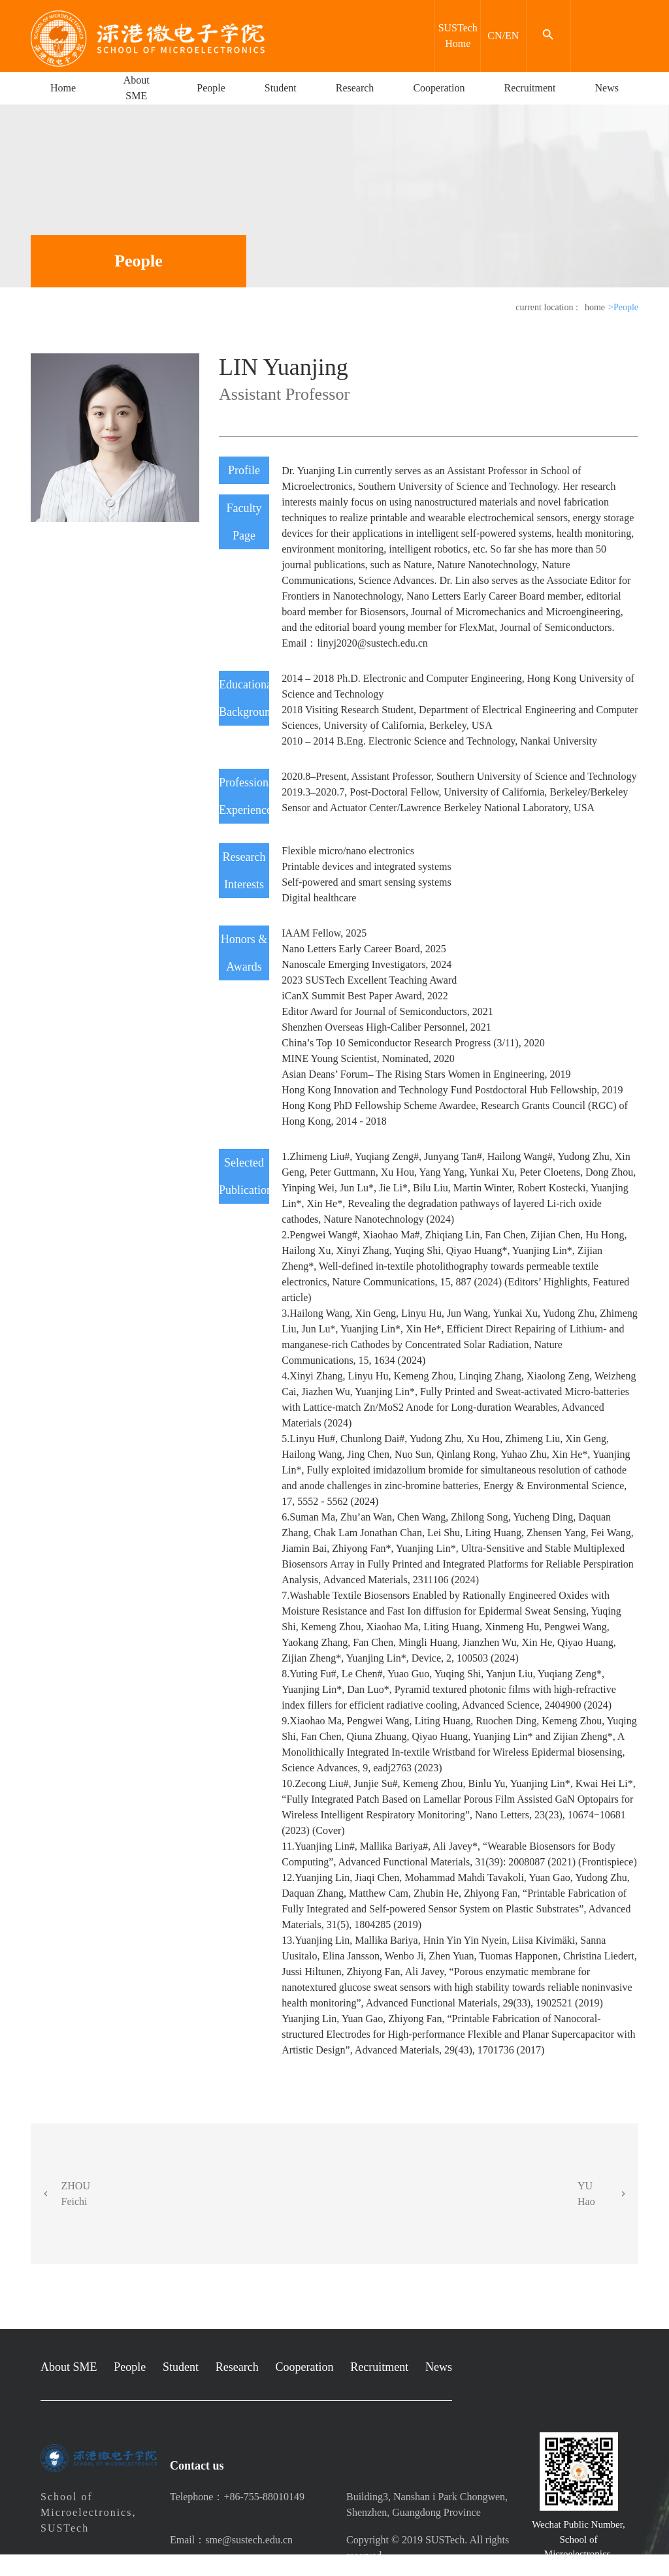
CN (494, 35)
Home (63, 87)
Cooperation (439, 87)
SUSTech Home (458, 35)
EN (512, 35)
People (211, 87)
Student (281, 87)
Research (355, 87)
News (607, 87)
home (595, 307)
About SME (136, 87)
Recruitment (529, 87)
